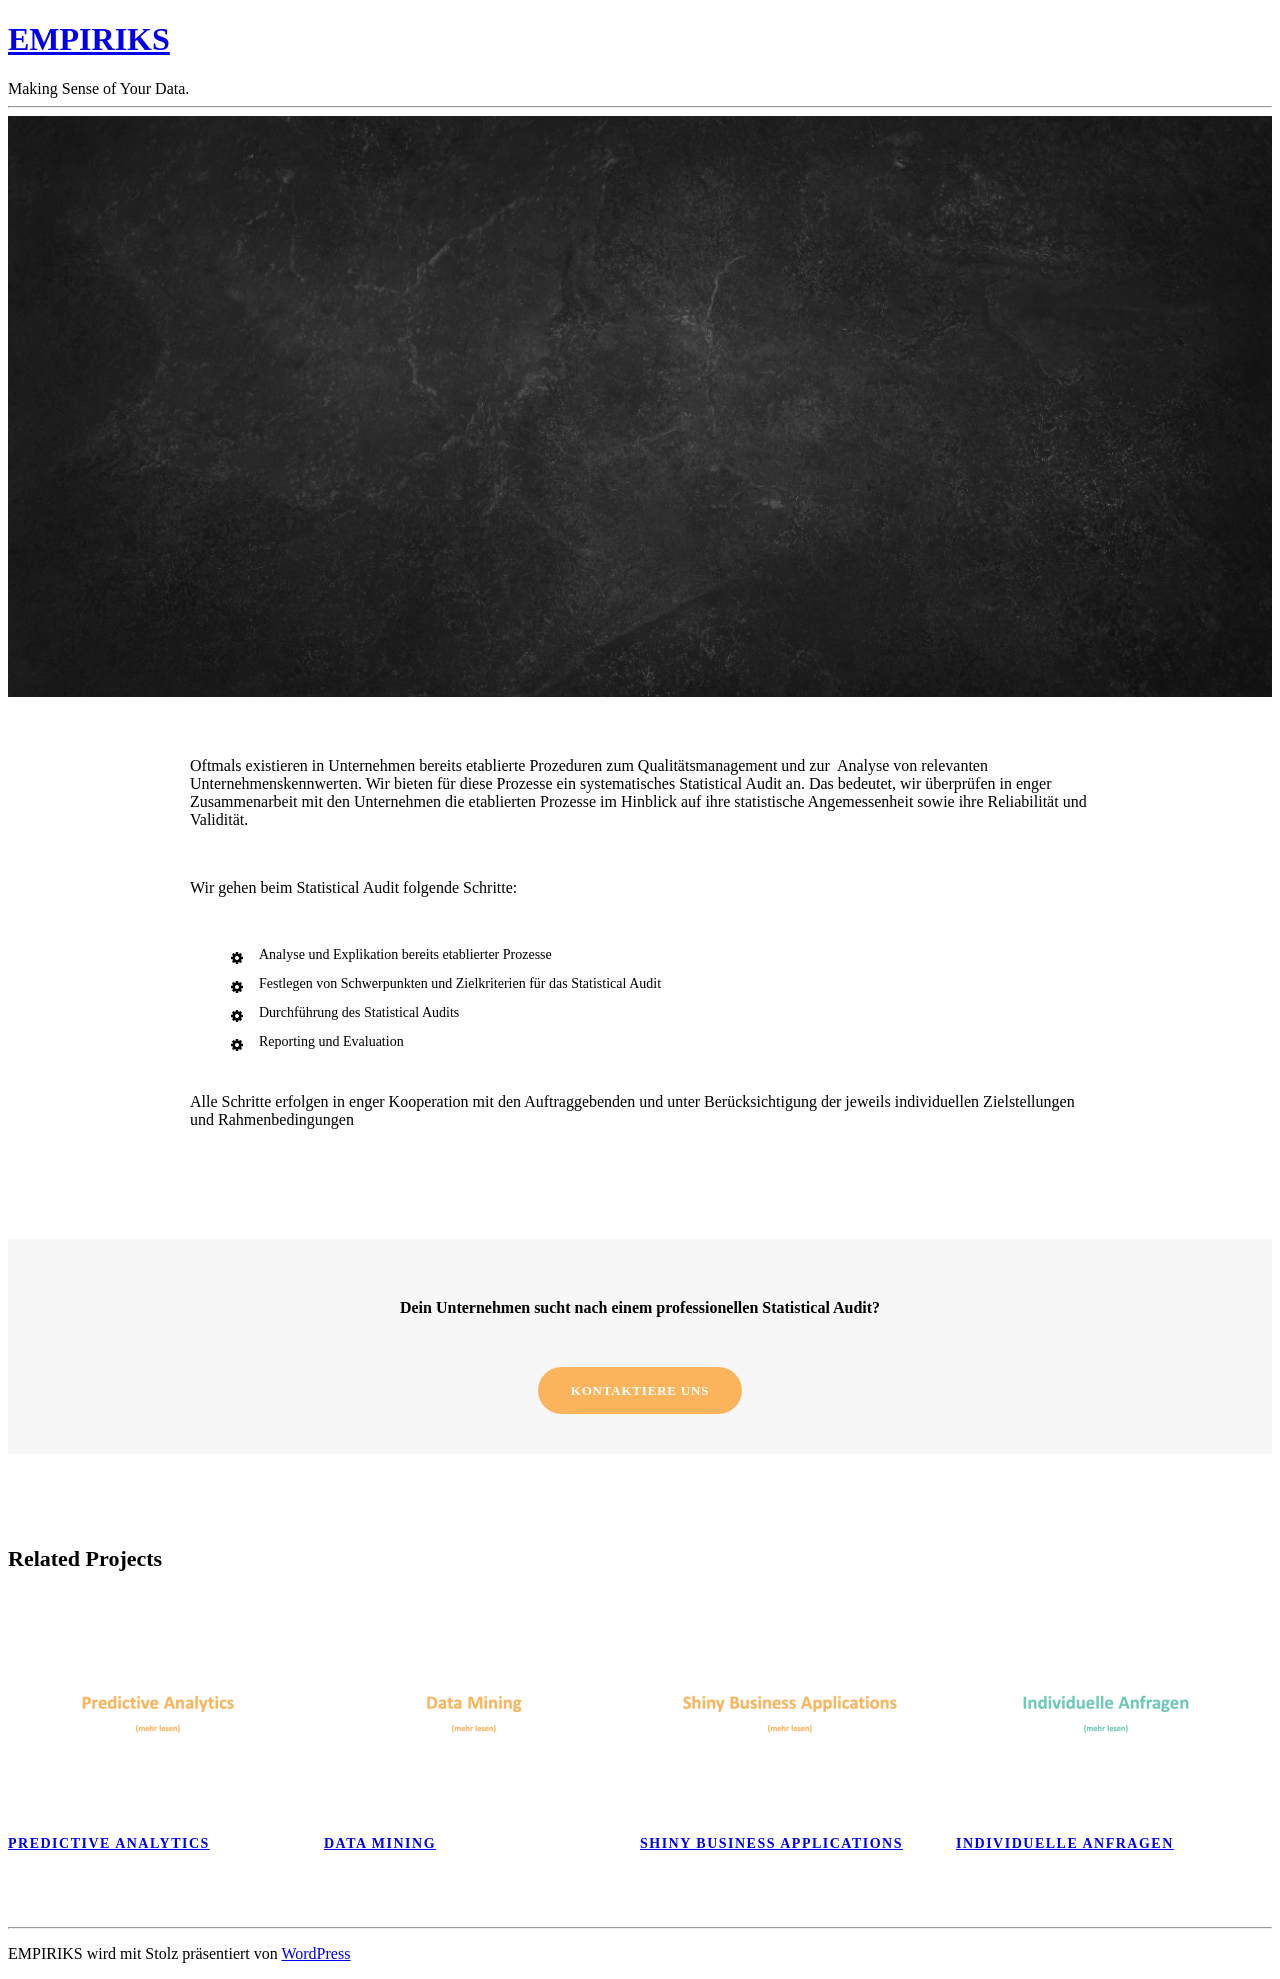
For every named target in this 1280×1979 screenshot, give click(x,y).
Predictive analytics (109, 1843)
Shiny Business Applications (771, 1843)
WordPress (315, 1953)
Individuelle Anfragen (1065, 1843)
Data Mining (380, 1843)
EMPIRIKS (89, 39)
